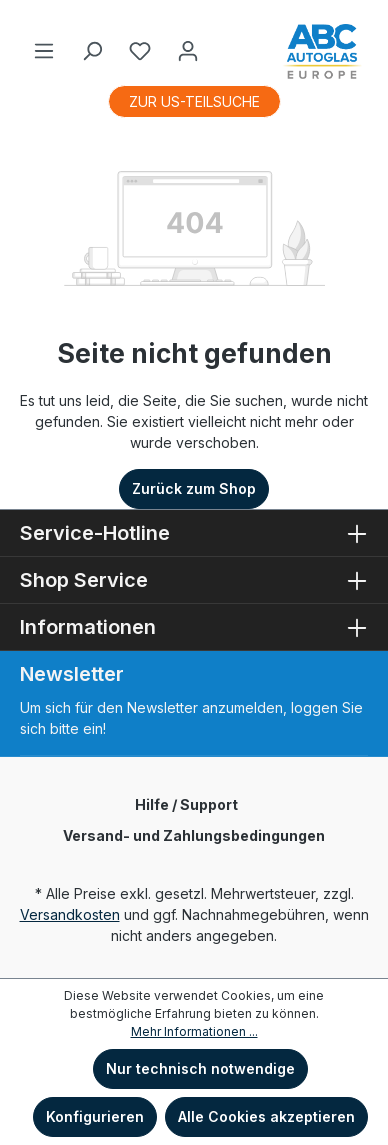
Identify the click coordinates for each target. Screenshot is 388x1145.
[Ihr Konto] (188, 51)
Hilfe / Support (186, 804)
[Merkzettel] (140, 51)
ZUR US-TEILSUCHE (194, 101)
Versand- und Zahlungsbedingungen (194, 835)
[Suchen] (92, 51)
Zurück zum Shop (194, 488)
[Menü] (44, 51)
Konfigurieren (95, 1116)
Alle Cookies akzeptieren (266, 1116)
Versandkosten (70, 914)
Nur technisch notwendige (200, 1068)
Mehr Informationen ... (194, 1031)
